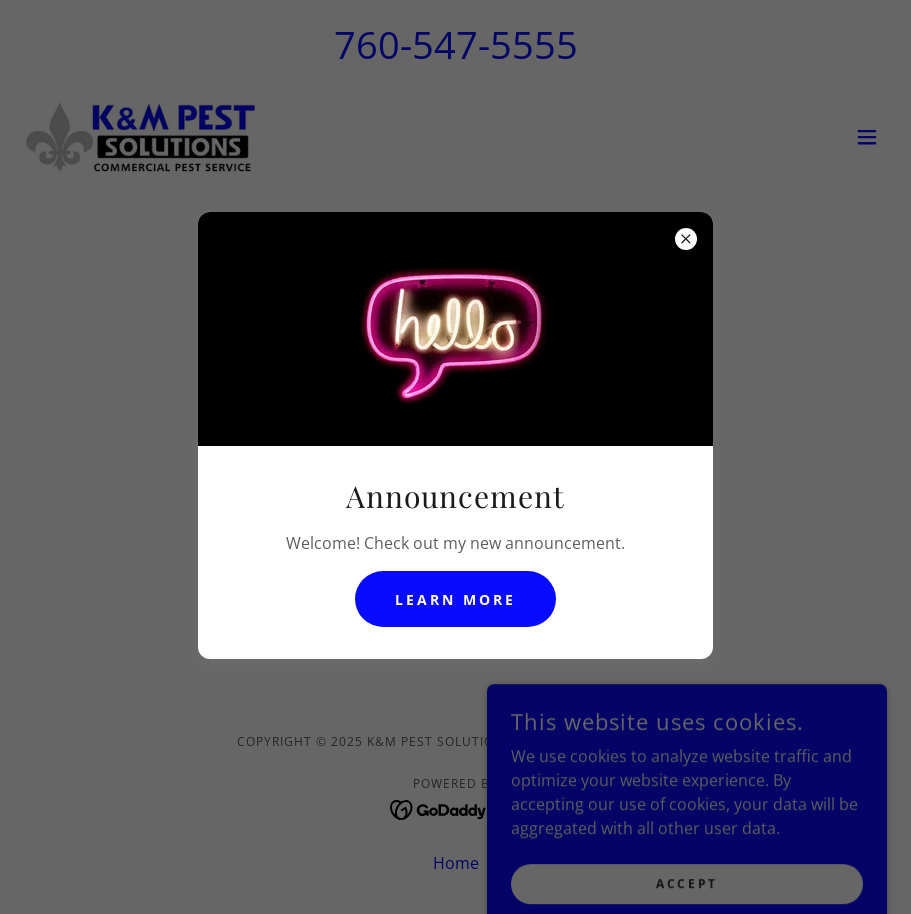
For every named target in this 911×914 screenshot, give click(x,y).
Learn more (455, 599)
